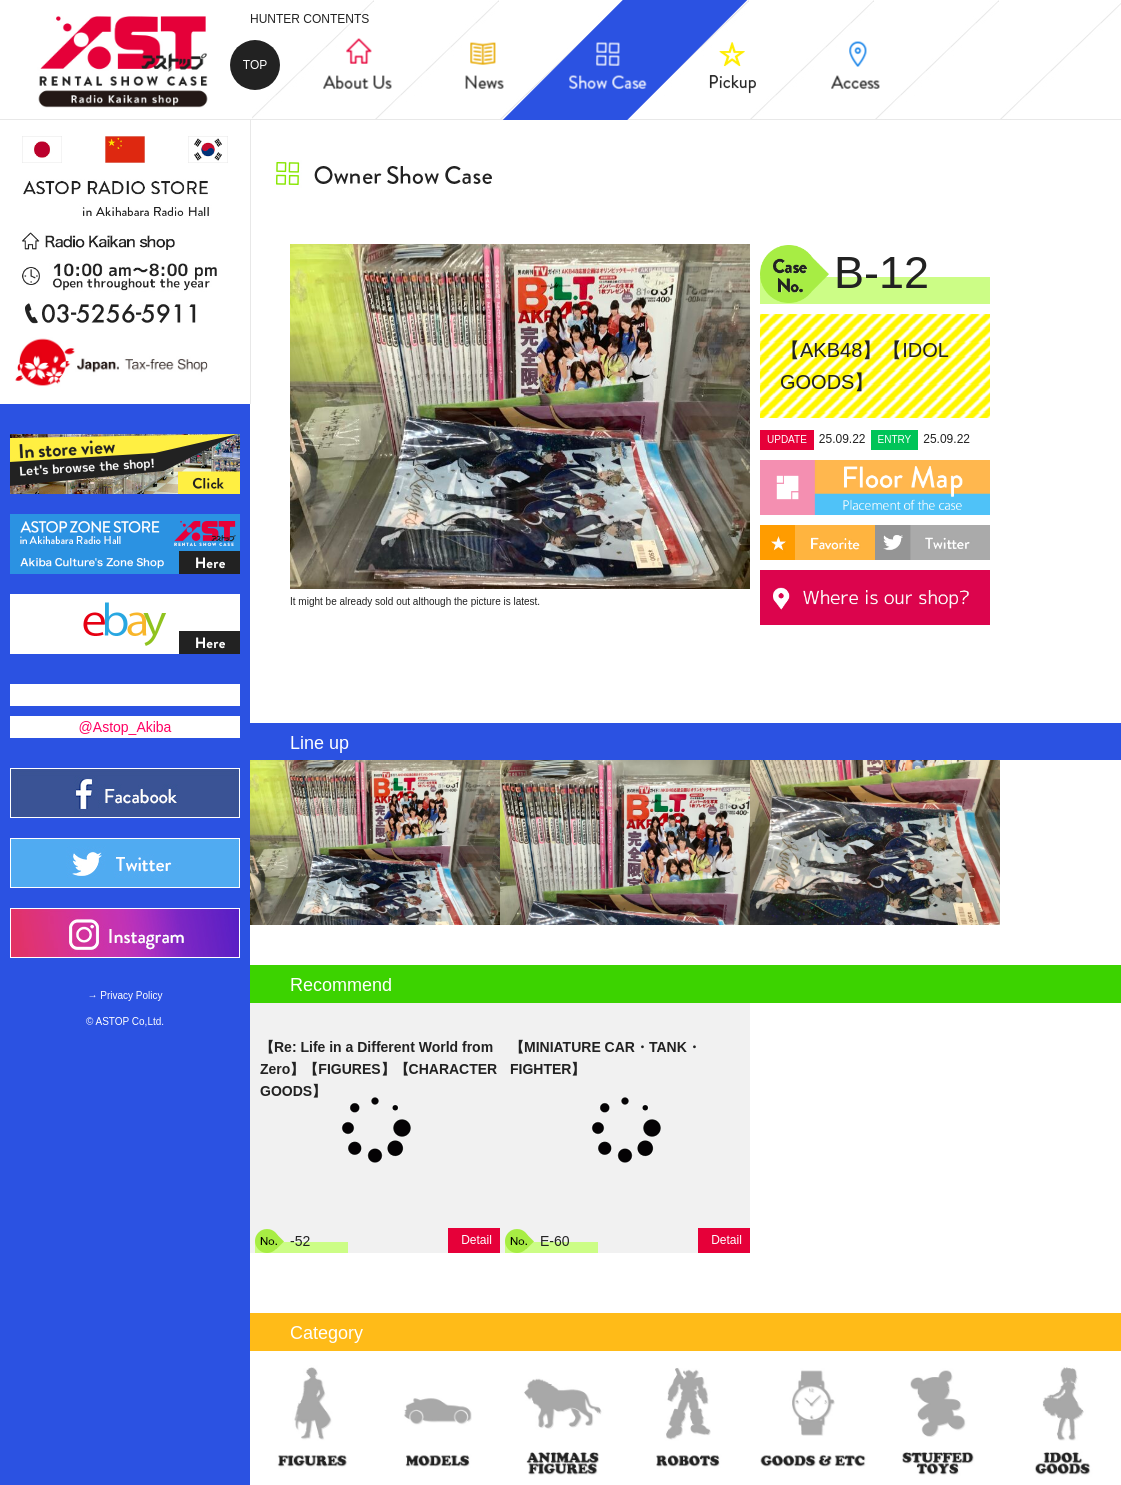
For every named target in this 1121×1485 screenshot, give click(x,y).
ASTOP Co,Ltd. (130, 1021)
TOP (255, 65)
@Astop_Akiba (125, 727)
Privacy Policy (131, 995)
